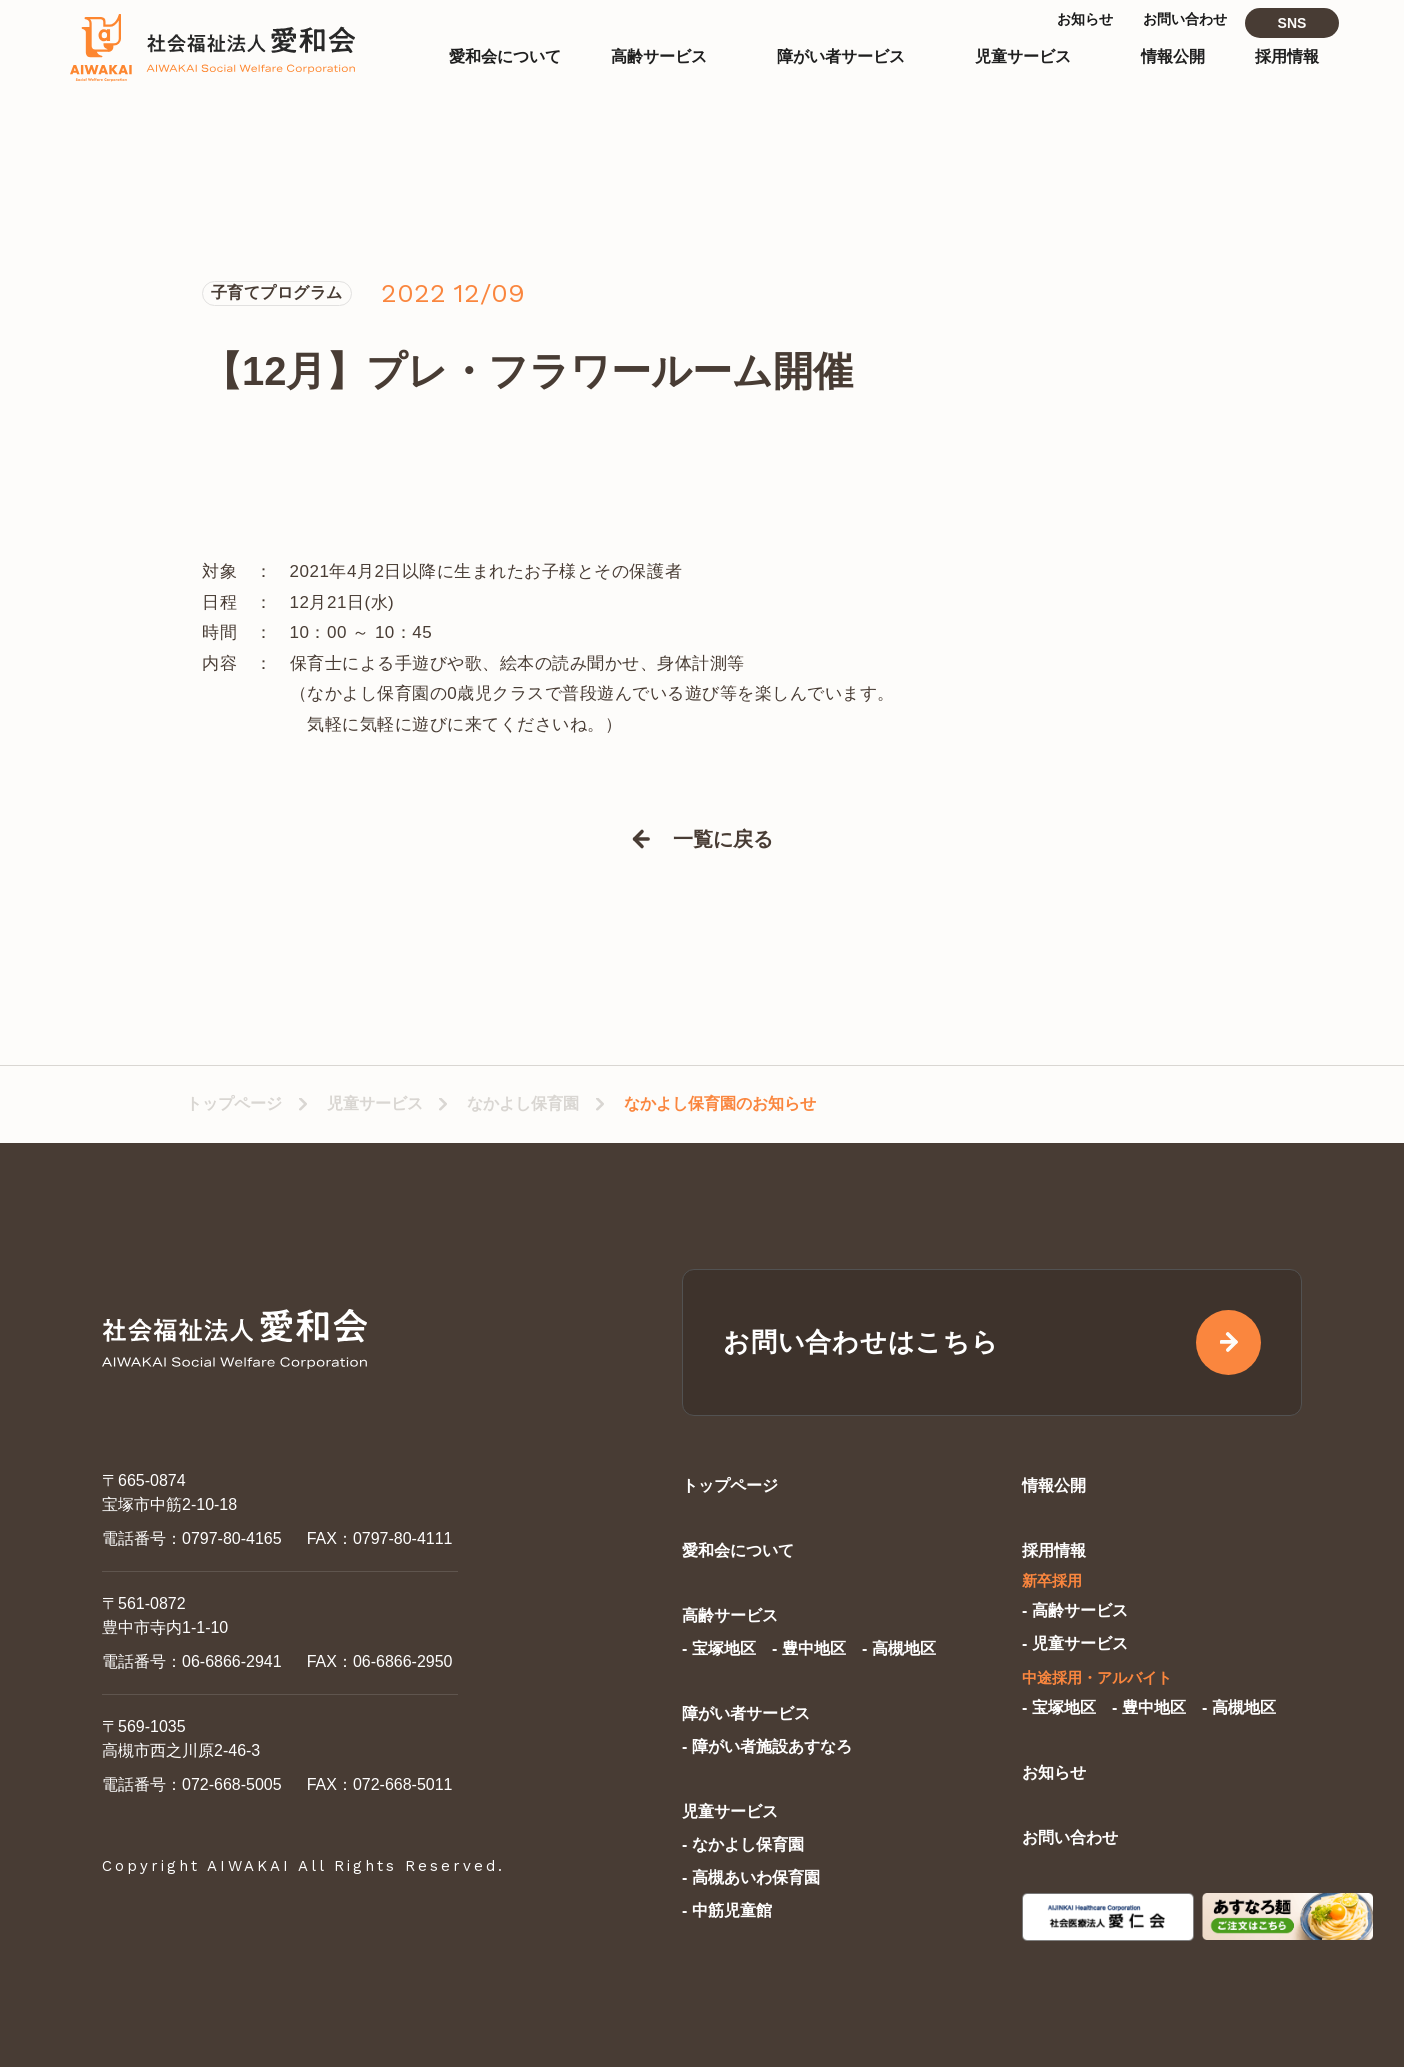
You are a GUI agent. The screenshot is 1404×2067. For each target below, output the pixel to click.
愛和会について (738, 1550)
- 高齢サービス (1075, 1610)
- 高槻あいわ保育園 (751, 1877)
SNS (1292, 38)
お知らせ (1054, 1772)
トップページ (234, 1103)
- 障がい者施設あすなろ (767, 1746)
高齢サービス (730, 1615)
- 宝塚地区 (719, 1648)
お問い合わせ (1070, 1837)
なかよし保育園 (523, 1103)
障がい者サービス (746, 1713)
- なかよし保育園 (743, 1844)
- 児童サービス (1075, 1643)
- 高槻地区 (899, 1648)
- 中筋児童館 (727, 1910)
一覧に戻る (723, 839)
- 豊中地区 (809, 1648)
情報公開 (1054, 1485)
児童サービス (375, 1103)
